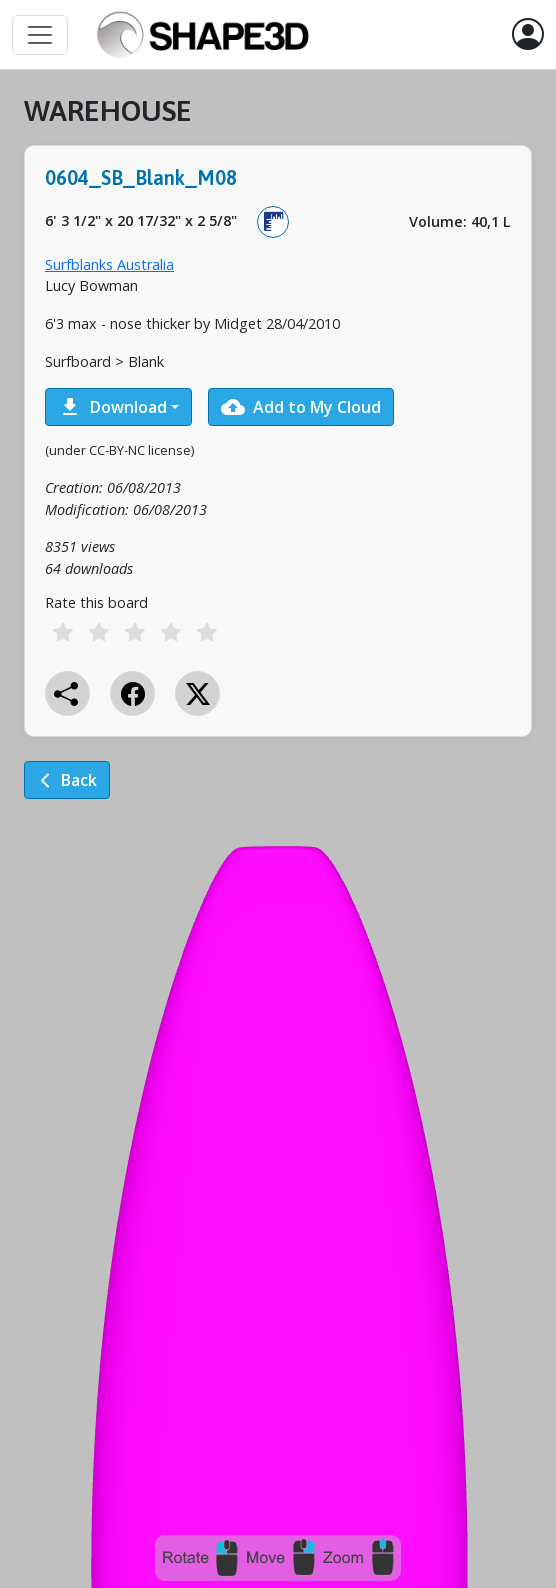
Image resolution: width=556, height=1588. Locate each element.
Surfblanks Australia (109, 264)
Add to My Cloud (301, 407)
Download (112, 407)
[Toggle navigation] (40, 35)
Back (67, 780)
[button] (528, 35)
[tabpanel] (278, 461)
